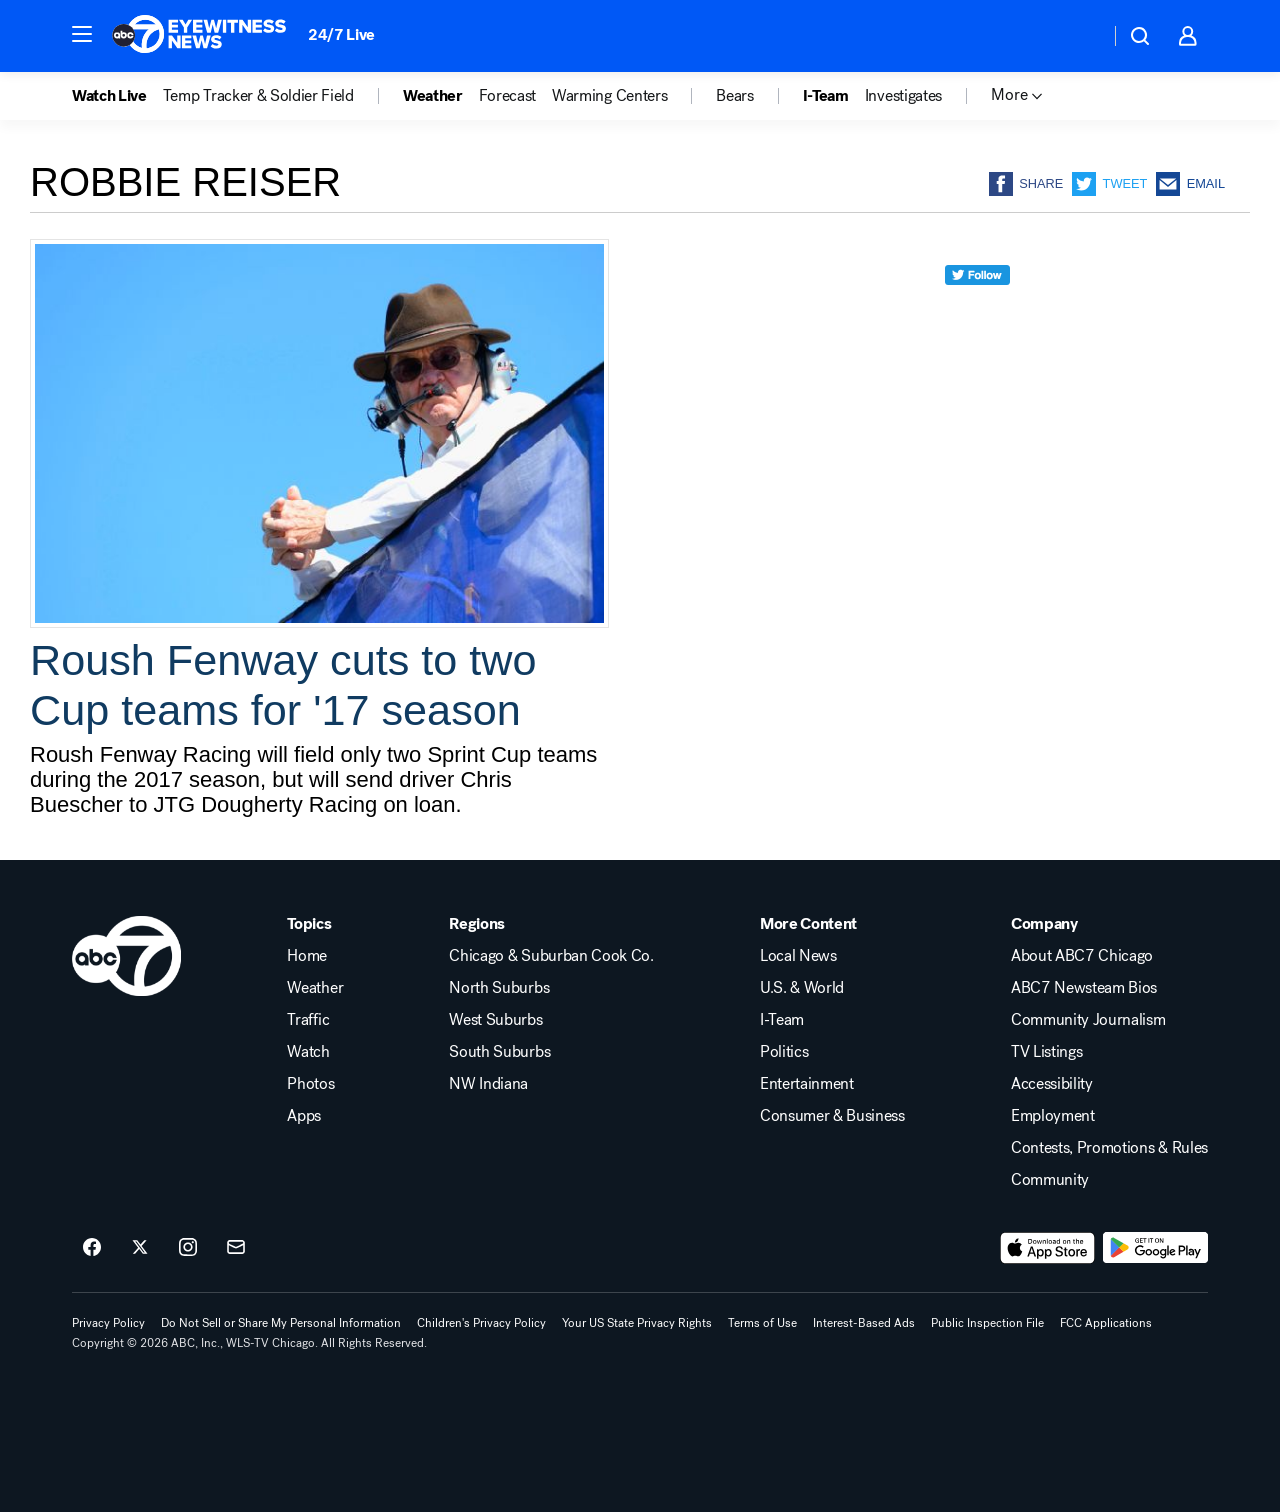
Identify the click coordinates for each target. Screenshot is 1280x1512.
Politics (784, 1052)
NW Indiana (488, 1084)
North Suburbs (499, 988)
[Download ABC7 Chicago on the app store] (1048, 1248)
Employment (1053, 1116)
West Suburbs (495, 1020)
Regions (477, 924)
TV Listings (1046, 1052)
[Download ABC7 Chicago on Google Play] (1155, 1248)
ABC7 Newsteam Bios (1084, 988)
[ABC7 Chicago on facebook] (92, 1248)
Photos (310, 1084)
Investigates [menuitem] (903, 96)
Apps (304, 1116)
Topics (309, 924)
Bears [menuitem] (734, 96)
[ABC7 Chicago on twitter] (140, 1248)
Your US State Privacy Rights (637, 1323)
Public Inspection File (987, 1323)
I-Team (782, 1020)
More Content (808, 924)
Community (1050, 1180)
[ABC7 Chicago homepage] (199, 36)
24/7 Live (341, 34)
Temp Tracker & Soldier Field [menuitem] (258, 96)
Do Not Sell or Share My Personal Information (281, 1323)
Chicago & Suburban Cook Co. (551, 956)
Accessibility (1052, 1084)
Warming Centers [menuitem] (609, 96)
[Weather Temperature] (1078, 36)
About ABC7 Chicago (1082, 956)
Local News (798, 956)
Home (307, 956)
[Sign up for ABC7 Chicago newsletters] (236, 1248)
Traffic (308, 1020)
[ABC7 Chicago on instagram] (188, 1248)
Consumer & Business (832, 1116)
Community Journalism (1088, 1020)
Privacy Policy (108, 1323)
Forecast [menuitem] (507, 96)
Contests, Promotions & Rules (1109, 1148)
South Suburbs (499, 1052)
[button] (82, 34)
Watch (308, 1052)
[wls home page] (126, 956)
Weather (315, 988)
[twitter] (977, 311)
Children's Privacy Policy (481, 1323)
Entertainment (807, 1084)
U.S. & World (802, 988)
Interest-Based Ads (864, 1323)
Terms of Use (762, 1323)
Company (1044, 924)
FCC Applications (1106, 1323)
